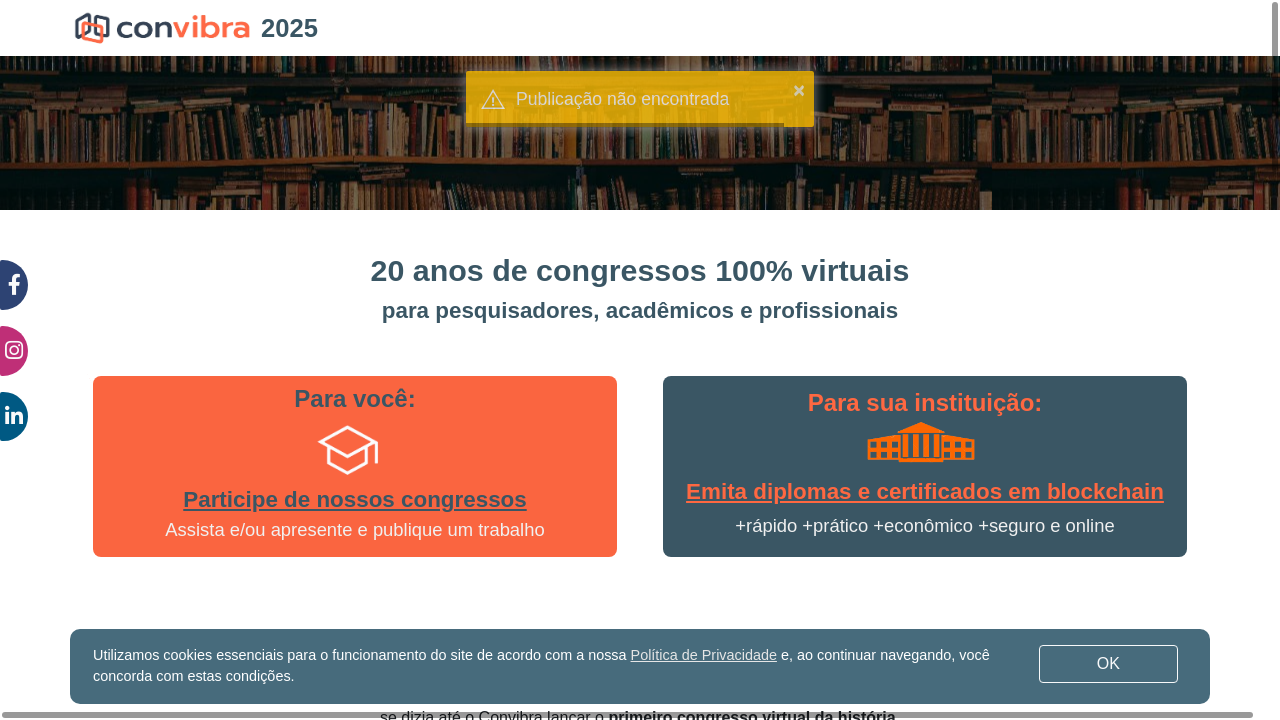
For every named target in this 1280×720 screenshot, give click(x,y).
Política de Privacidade (704, 655)
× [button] (799, 90)
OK (1108, 663)
